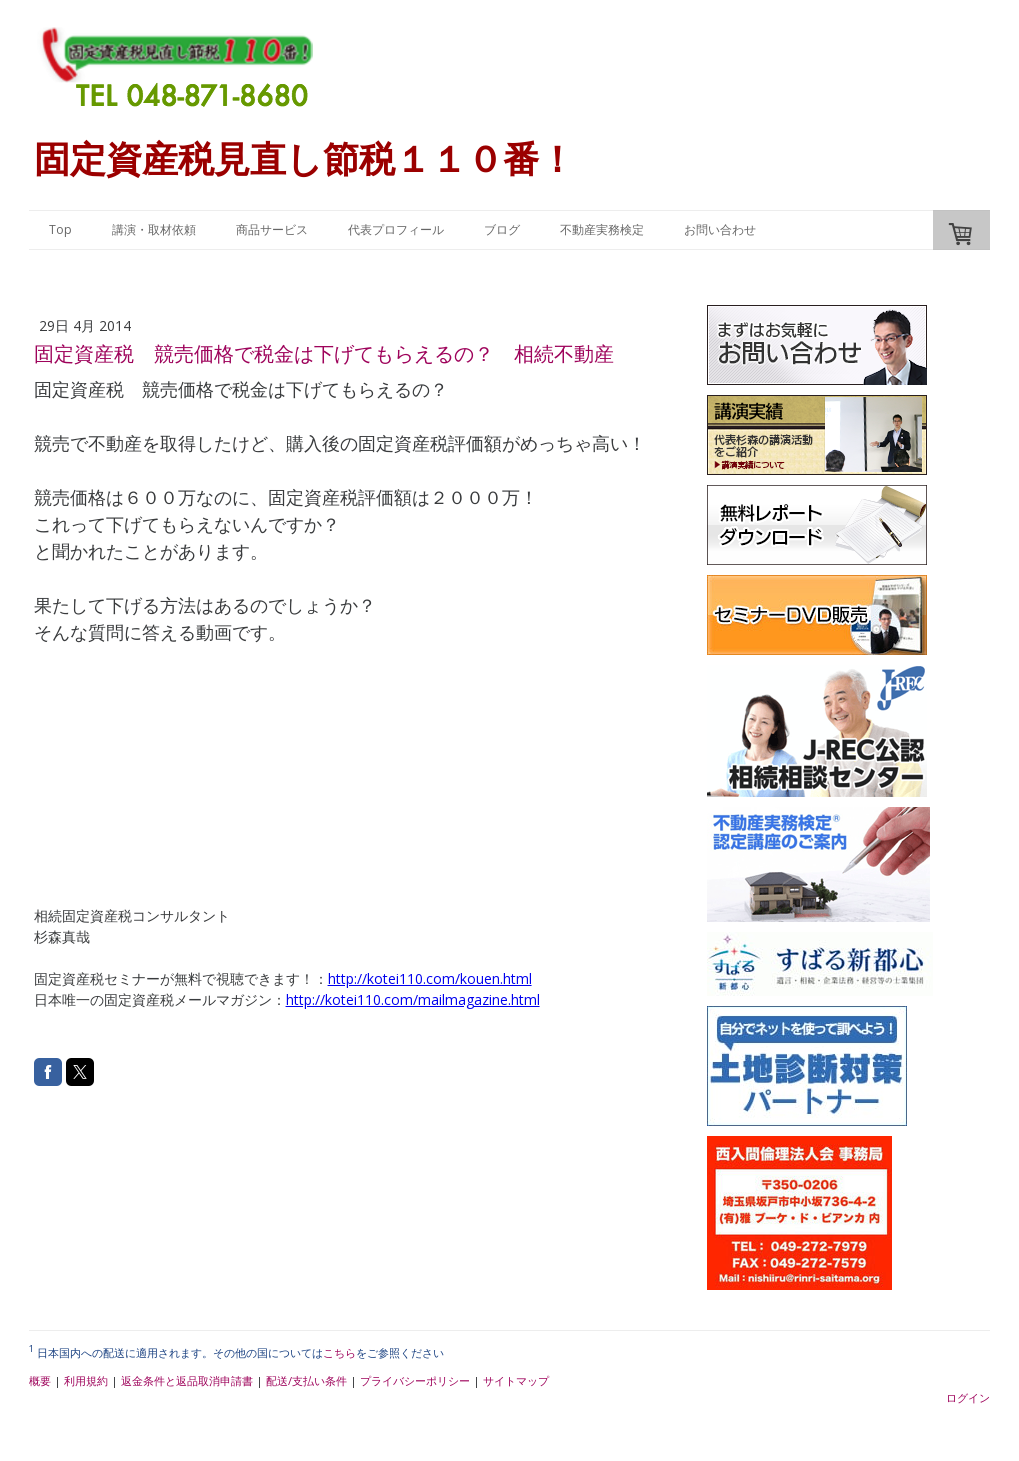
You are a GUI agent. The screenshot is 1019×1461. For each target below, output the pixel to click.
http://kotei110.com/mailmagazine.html (413, 999)
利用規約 (86, 1380)
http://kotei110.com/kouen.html (430, 978)
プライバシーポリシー (415, 1380)
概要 (40, 1380)
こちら (339, 1352)
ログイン (968, 1397)
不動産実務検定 (602, 229)
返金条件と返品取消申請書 (187, 1380)
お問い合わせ (720, 229)
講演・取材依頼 (154, 229)
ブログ (502, 229)
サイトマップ (516, 1380)
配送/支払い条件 (306, 1380)
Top (60, 229)
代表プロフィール (396, 229)
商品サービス (272, 229)
